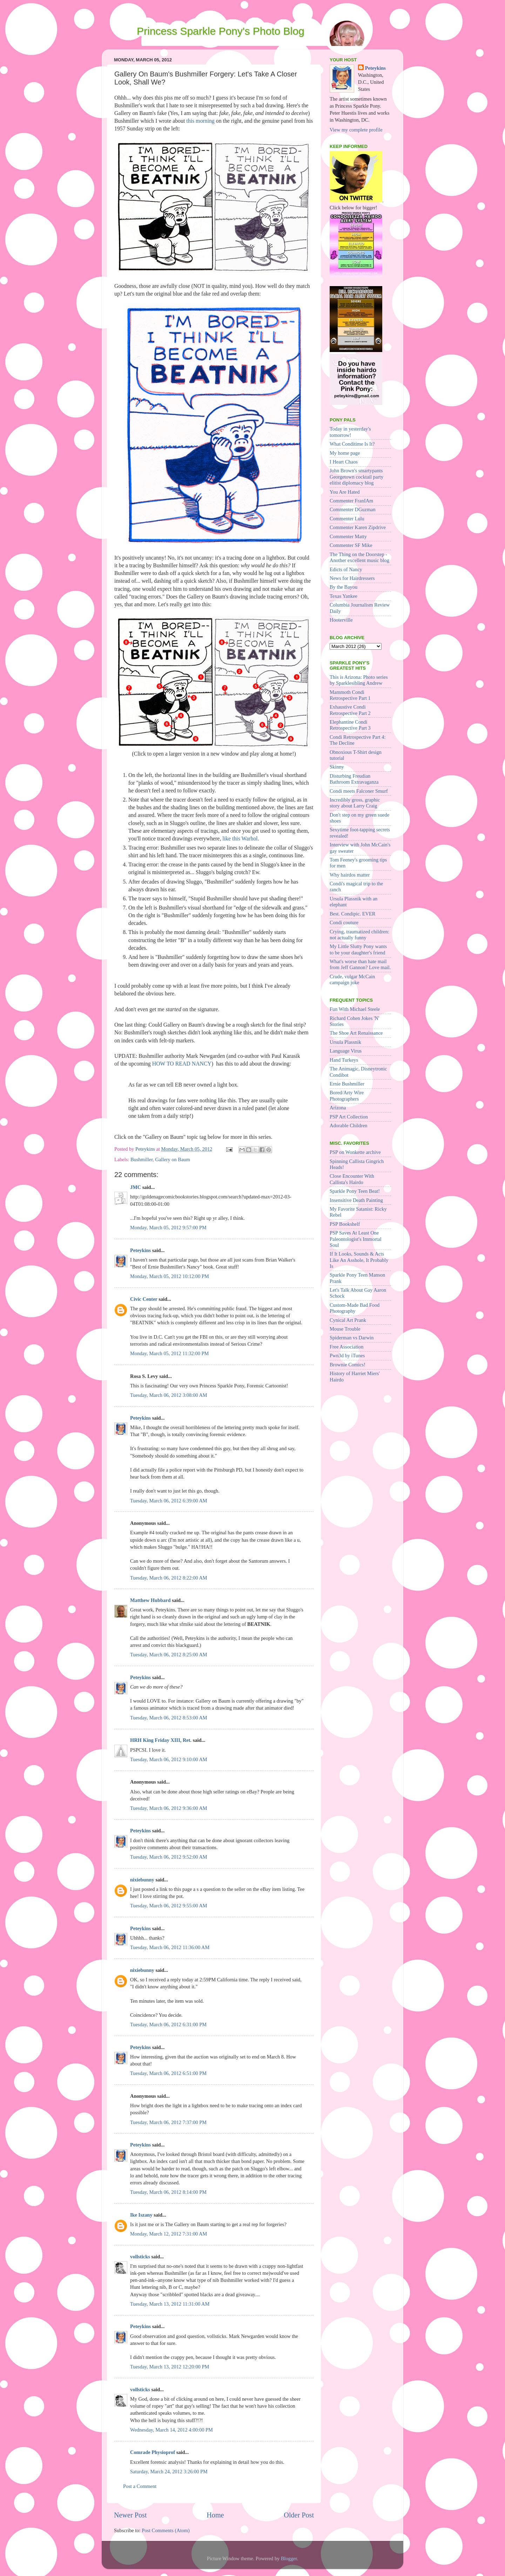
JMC (135, 1187)
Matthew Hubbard (150, 1600)
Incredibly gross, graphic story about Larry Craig (355, 803)
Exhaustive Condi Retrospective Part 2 (350, 710)
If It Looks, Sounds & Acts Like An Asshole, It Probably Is (359, 1260)
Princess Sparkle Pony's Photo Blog (220, 31)
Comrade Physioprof (152, 2452)
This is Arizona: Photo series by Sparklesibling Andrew (359, 680)
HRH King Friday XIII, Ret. (160, 1740)
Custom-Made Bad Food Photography (354, 1308)
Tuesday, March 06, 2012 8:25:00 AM (168, 1654)
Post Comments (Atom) (166, 2530)
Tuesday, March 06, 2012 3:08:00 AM (168, 1395)
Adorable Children (349, 1125)
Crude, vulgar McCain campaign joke (352, 979)
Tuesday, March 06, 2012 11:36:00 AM (169, 1947)
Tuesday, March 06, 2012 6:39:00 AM (168, 1500)
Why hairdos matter (350, 875)
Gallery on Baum (172, 1159)
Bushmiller (141, 1159)
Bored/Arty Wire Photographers (347, 1095)
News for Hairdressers (352, 578)
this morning (200, 121)
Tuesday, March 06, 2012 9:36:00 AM (168, 1808)
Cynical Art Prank (348, 1320)
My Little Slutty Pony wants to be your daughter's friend (358, 949)
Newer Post (130, 2515)
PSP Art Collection (349, 1117)
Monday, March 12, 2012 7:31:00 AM (168, 2234)
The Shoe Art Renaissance (356, 1033)
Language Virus (346, 1051)
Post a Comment (139, 2486)
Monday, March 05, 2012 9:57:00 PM (168, 1227)
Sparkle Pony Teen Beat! (355, 1191)
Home (215, 2515)
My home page (345, 453)
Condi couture (344, 922)
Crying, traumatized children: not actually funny (359, 934)
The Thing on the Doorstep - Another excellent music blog (359, 557)
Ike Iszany (141, 2215)
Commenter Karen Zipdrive (358, 527)
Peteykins (140, 1250)
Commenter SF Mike (351, 545)
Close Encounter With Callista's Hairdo (352, 1179)
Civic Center (143, 1299)
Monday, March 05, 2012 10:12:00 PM (169, 1276)
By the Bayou (343, 587)
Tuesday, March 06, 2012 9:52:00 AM (168, 1857)
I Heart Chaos (344, 462)
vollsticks (140, 2256)
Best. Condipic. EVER (352, 914)
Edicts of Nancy (346, 569)
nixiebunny (142, 1879)
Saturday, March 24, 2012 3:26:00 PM (169, 2471)
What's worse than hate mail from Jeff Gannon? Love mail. (360, 964)
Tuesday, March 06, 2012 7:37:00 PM (168, 2122)
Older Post (299, 2515)
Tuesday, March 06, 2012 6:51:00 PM (168, 2073)
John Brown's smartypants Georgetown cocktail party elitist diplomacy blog (356, 477)
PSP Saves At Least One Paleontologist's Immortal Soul (356, 1239)
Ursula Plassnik (345, 1042)
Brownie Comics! (347, 1364)
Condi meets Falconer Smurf (359, 791)
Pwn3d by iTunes (347, 1355)
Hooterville (341, 620)
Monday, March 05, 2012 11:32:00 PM (169, 1353)
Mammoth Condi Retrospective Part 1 (350, 695)
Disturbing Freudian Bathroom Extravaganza (354, 779)
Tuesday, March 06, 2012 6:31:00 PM (168, 2024)
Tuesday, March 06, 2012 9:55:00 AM (168, 1905)
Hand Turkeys (344, 1060)
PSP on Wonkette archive (355, 1152)
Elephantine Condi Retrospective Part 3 (350, 725)
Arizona (338, 1107)
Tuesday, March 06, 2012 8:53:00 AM (168, 1717)
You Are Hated (345, 492)
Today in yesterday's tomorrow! (350, 432)
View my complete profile (356, 130)
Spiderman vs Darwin (352, 1337)
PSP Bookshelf (345, 1224)
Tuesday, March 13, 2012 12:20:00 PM (169, 2366)
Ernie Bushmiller (347, 1084)
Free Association (346, 1347)
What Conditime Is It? (352, 444)
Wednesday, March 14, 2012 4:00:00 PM (171, 2430)
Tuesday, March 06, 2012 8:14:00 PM (168, 2192)
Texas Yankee (343, 596)
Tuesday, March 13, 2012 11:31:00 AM (169, 2304)
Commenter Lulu (347, 518)
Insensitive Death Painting (356, 1200)
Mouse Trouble (345, 1329)
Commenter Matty (348, 536)
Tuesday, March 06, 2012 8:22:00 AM (168, 1578)
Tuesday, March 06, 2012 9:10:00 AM (168, 1759)
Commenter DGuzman (353, 509)
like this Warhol (239, 838)
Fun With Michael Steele (355, 1009)
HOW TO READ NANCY (181, 1064)
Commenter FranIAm (351, 500)
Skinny (337, 767)
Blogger (289, 2558)
